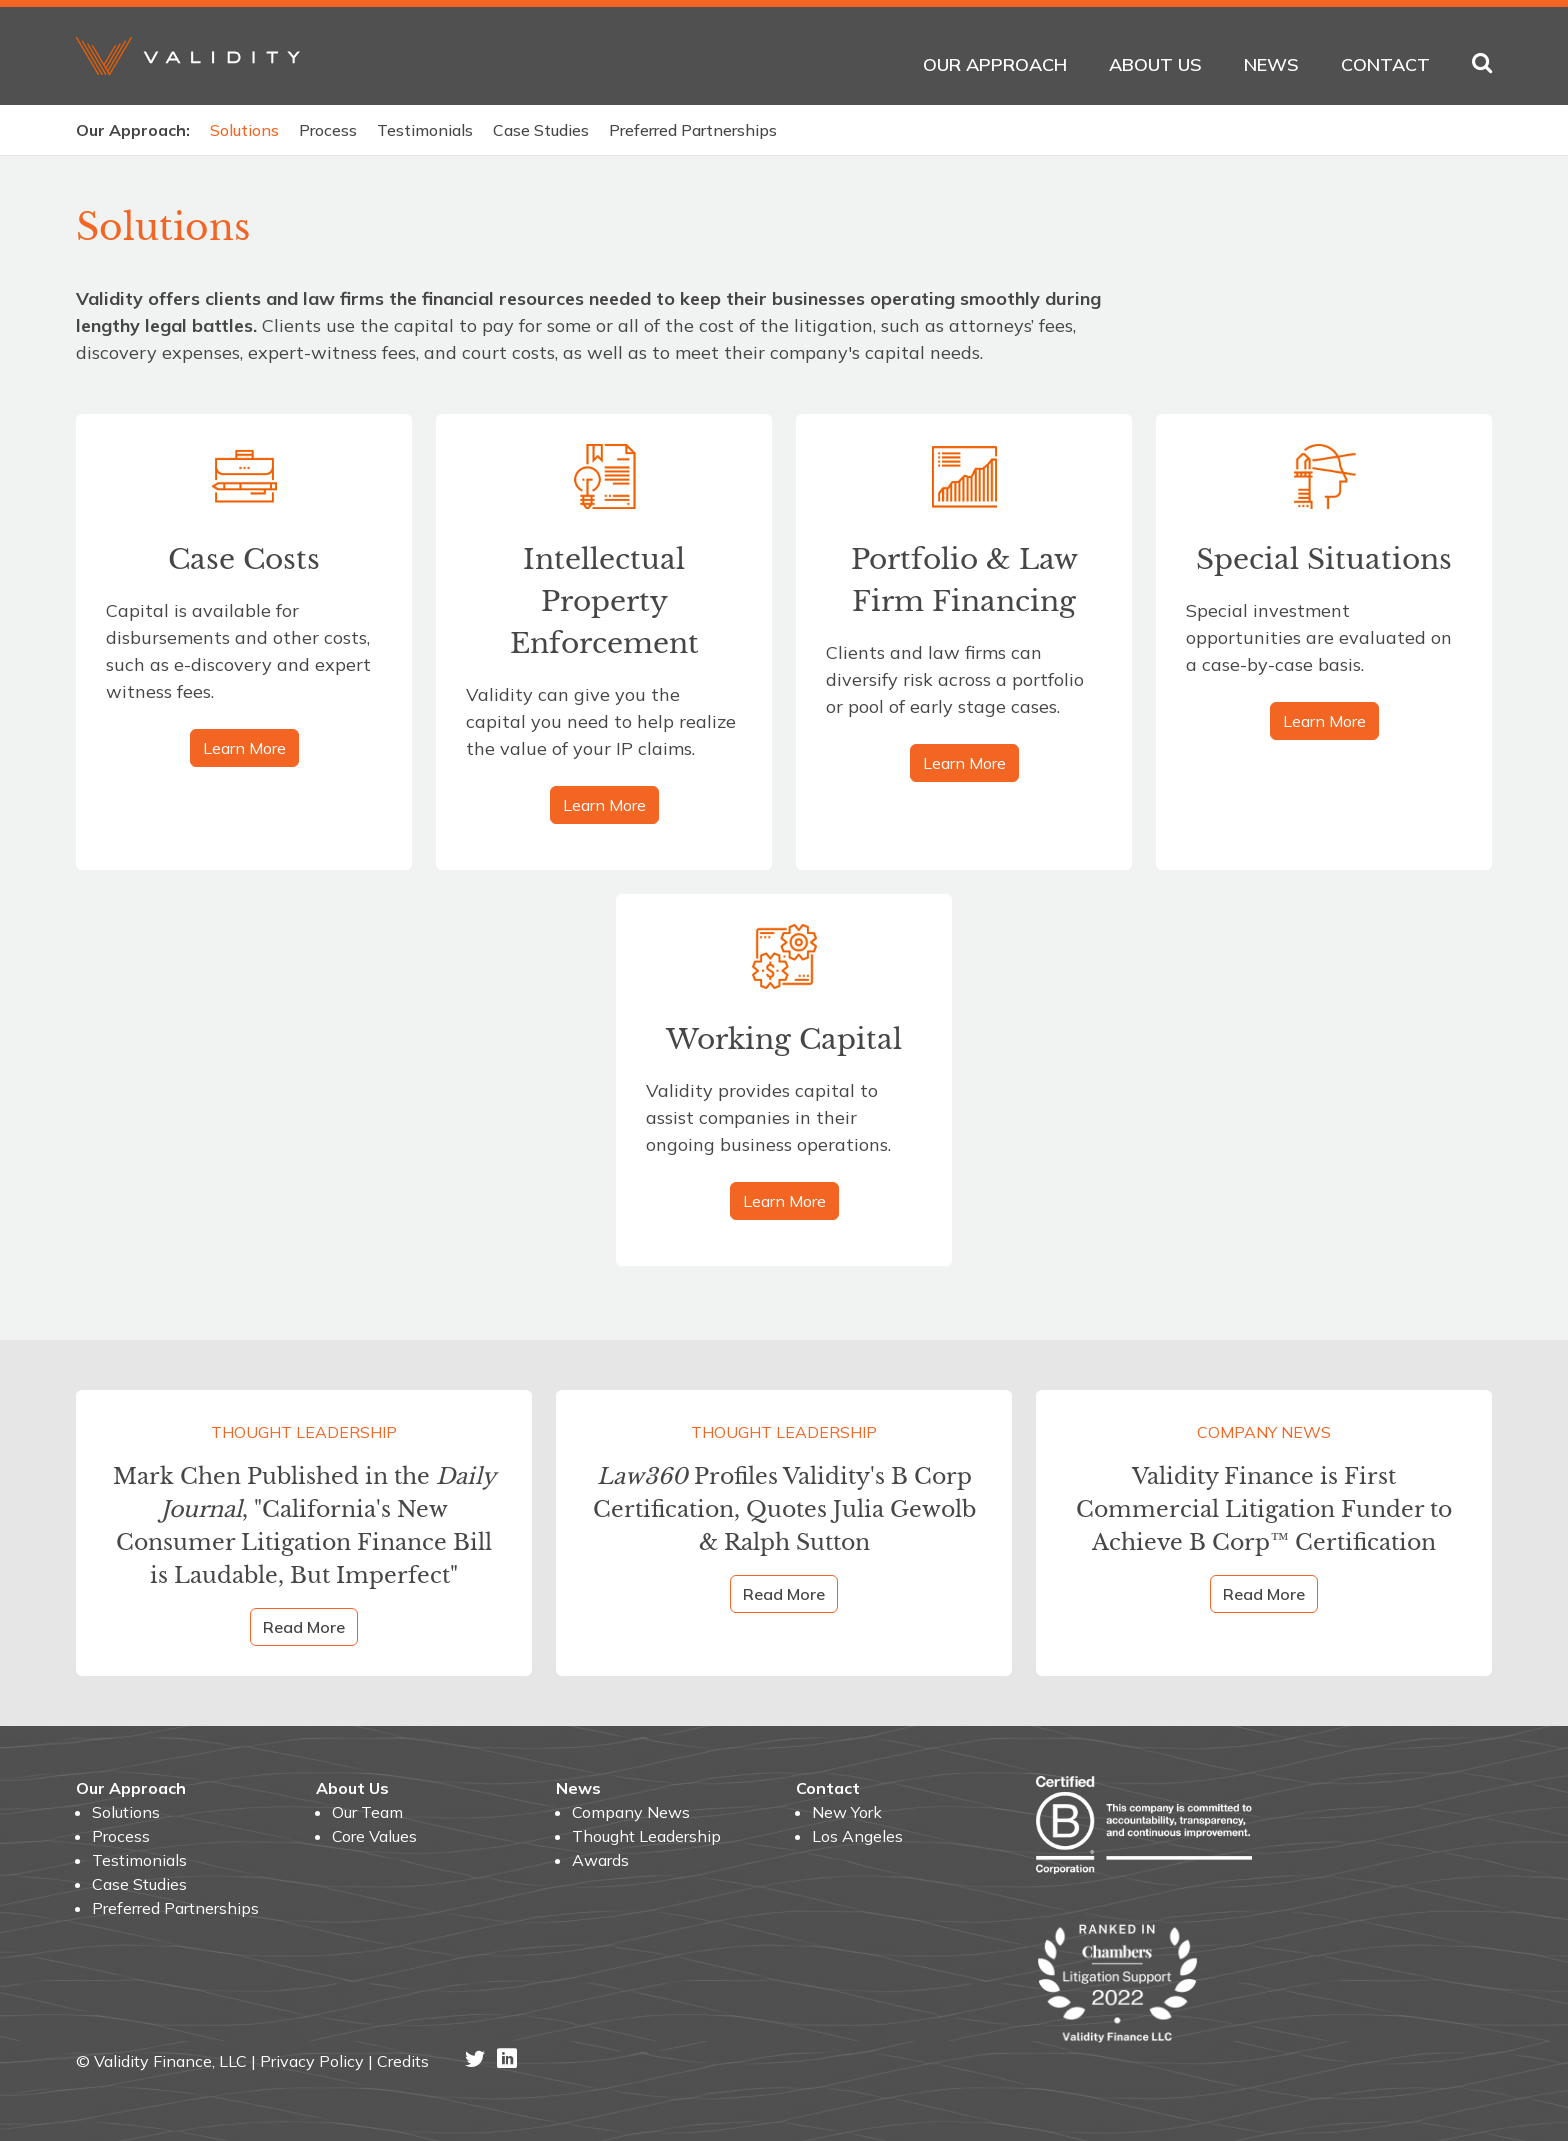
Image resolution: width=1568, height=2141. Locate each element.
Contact (1385, 64)
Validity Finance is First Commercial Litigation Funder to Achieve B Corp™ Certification (1264, 1509)
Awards (600, 1860)
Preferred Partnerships (693, 130)
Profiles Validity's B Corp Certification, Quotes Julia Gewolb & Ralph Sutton (784, 1509)
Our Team (367, 1812)
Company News (1264, 1432)
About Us (1155, 64)
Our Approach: (133, 130)
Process (328, 130)
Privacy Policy (312, 2061)
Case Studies (541, 130)
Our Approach (995, 64)
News (1271, 64)
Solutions (244, 130)
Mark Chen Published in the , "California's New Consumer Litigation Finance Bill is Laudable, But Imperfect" (304, 1526)
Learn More (244, 748)
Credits (403, 2061)
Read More (304, 1627)
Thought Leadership (304, 1432)
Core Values (374, 1836)
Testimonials (425, 130)
